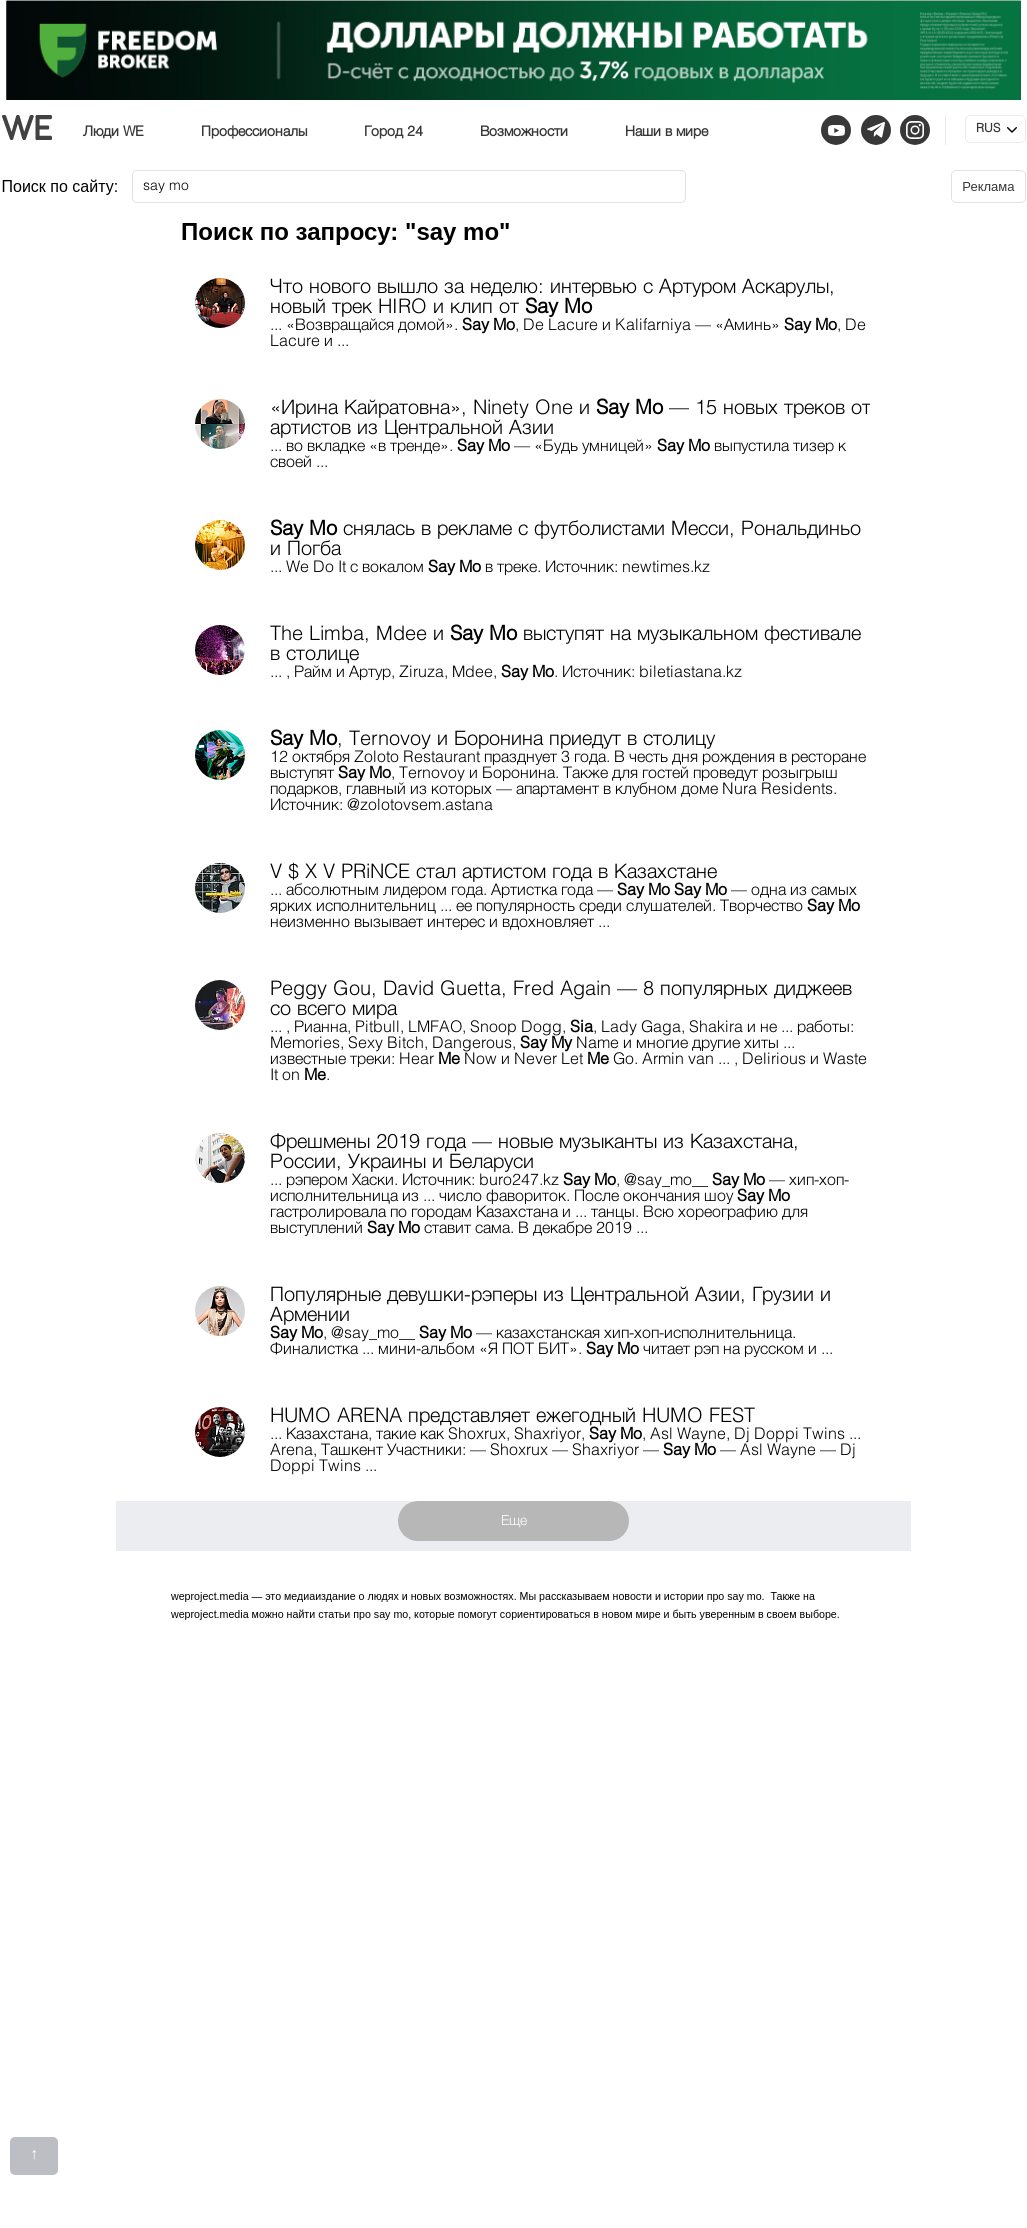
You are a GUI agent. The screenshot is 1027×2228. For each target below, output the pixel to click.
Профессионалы (254, 132)
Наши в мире (666, 132)
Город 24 (393, 132)
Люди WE (113, 132)
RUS (988, 129)
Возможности (524, 132)
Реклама (988, 186)
